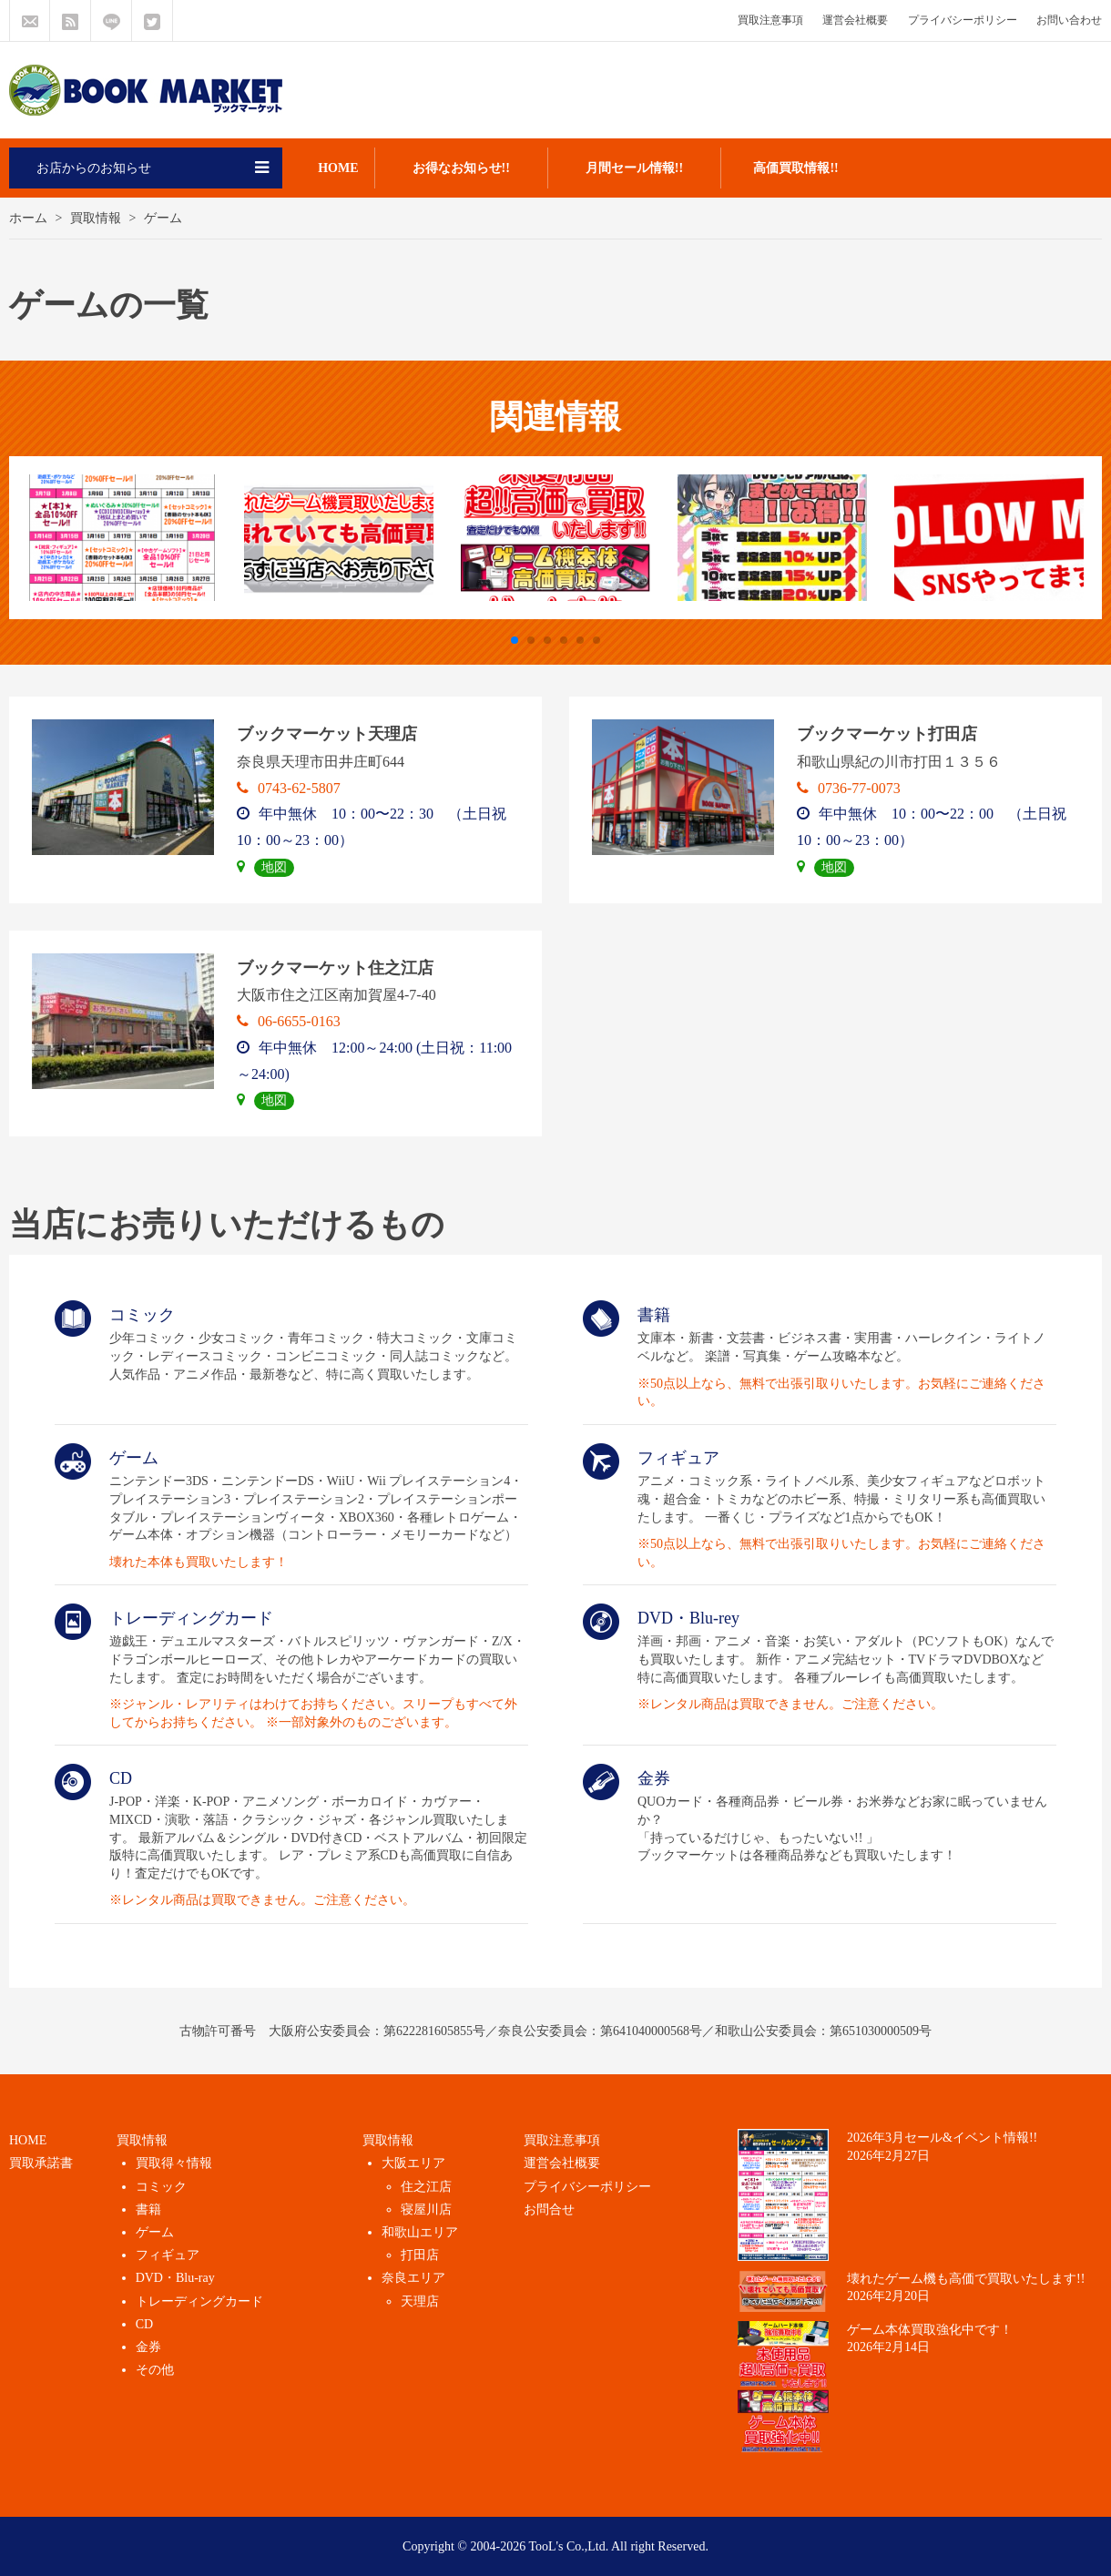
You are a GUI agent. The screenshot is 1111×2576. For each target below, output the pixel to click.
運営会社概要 (855, 20)
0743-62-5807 (289, 788)
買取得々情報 (174, 2163)
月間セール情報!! (634, 168)
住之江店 (426, 2187)
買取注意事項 (770, 20)
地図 (274, 867)
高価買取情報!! (795, 168)
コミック (161, 2187)
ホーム (28, 218)
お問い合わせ (1069, 20)
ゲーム (155, 2232)
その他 (155, 2370)
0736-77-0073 (849, 788)
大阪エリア (413, 2163)
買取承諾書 (41, 2163)
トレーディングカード (199, 2301)
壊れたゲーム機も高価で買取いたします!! (966, 2279)
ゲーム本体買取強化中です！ (930, 2330)
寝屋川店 (426, 2209)
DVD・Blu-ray (175, 2278)
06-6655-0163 (289, 1021)
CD (144, 2324)
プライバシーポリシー (962, 20)
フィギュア (167, 2255)
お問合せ (549, 2209)
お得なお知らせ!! (461, 168)
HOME (338, 168)
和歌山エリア (420, 2232)
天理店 (420, 2301)
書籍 (148, 2209)
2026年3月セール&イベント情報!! (942, 2137)
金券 (148, 2347)
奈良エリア (413, 2278)
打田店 (420, 2255)
